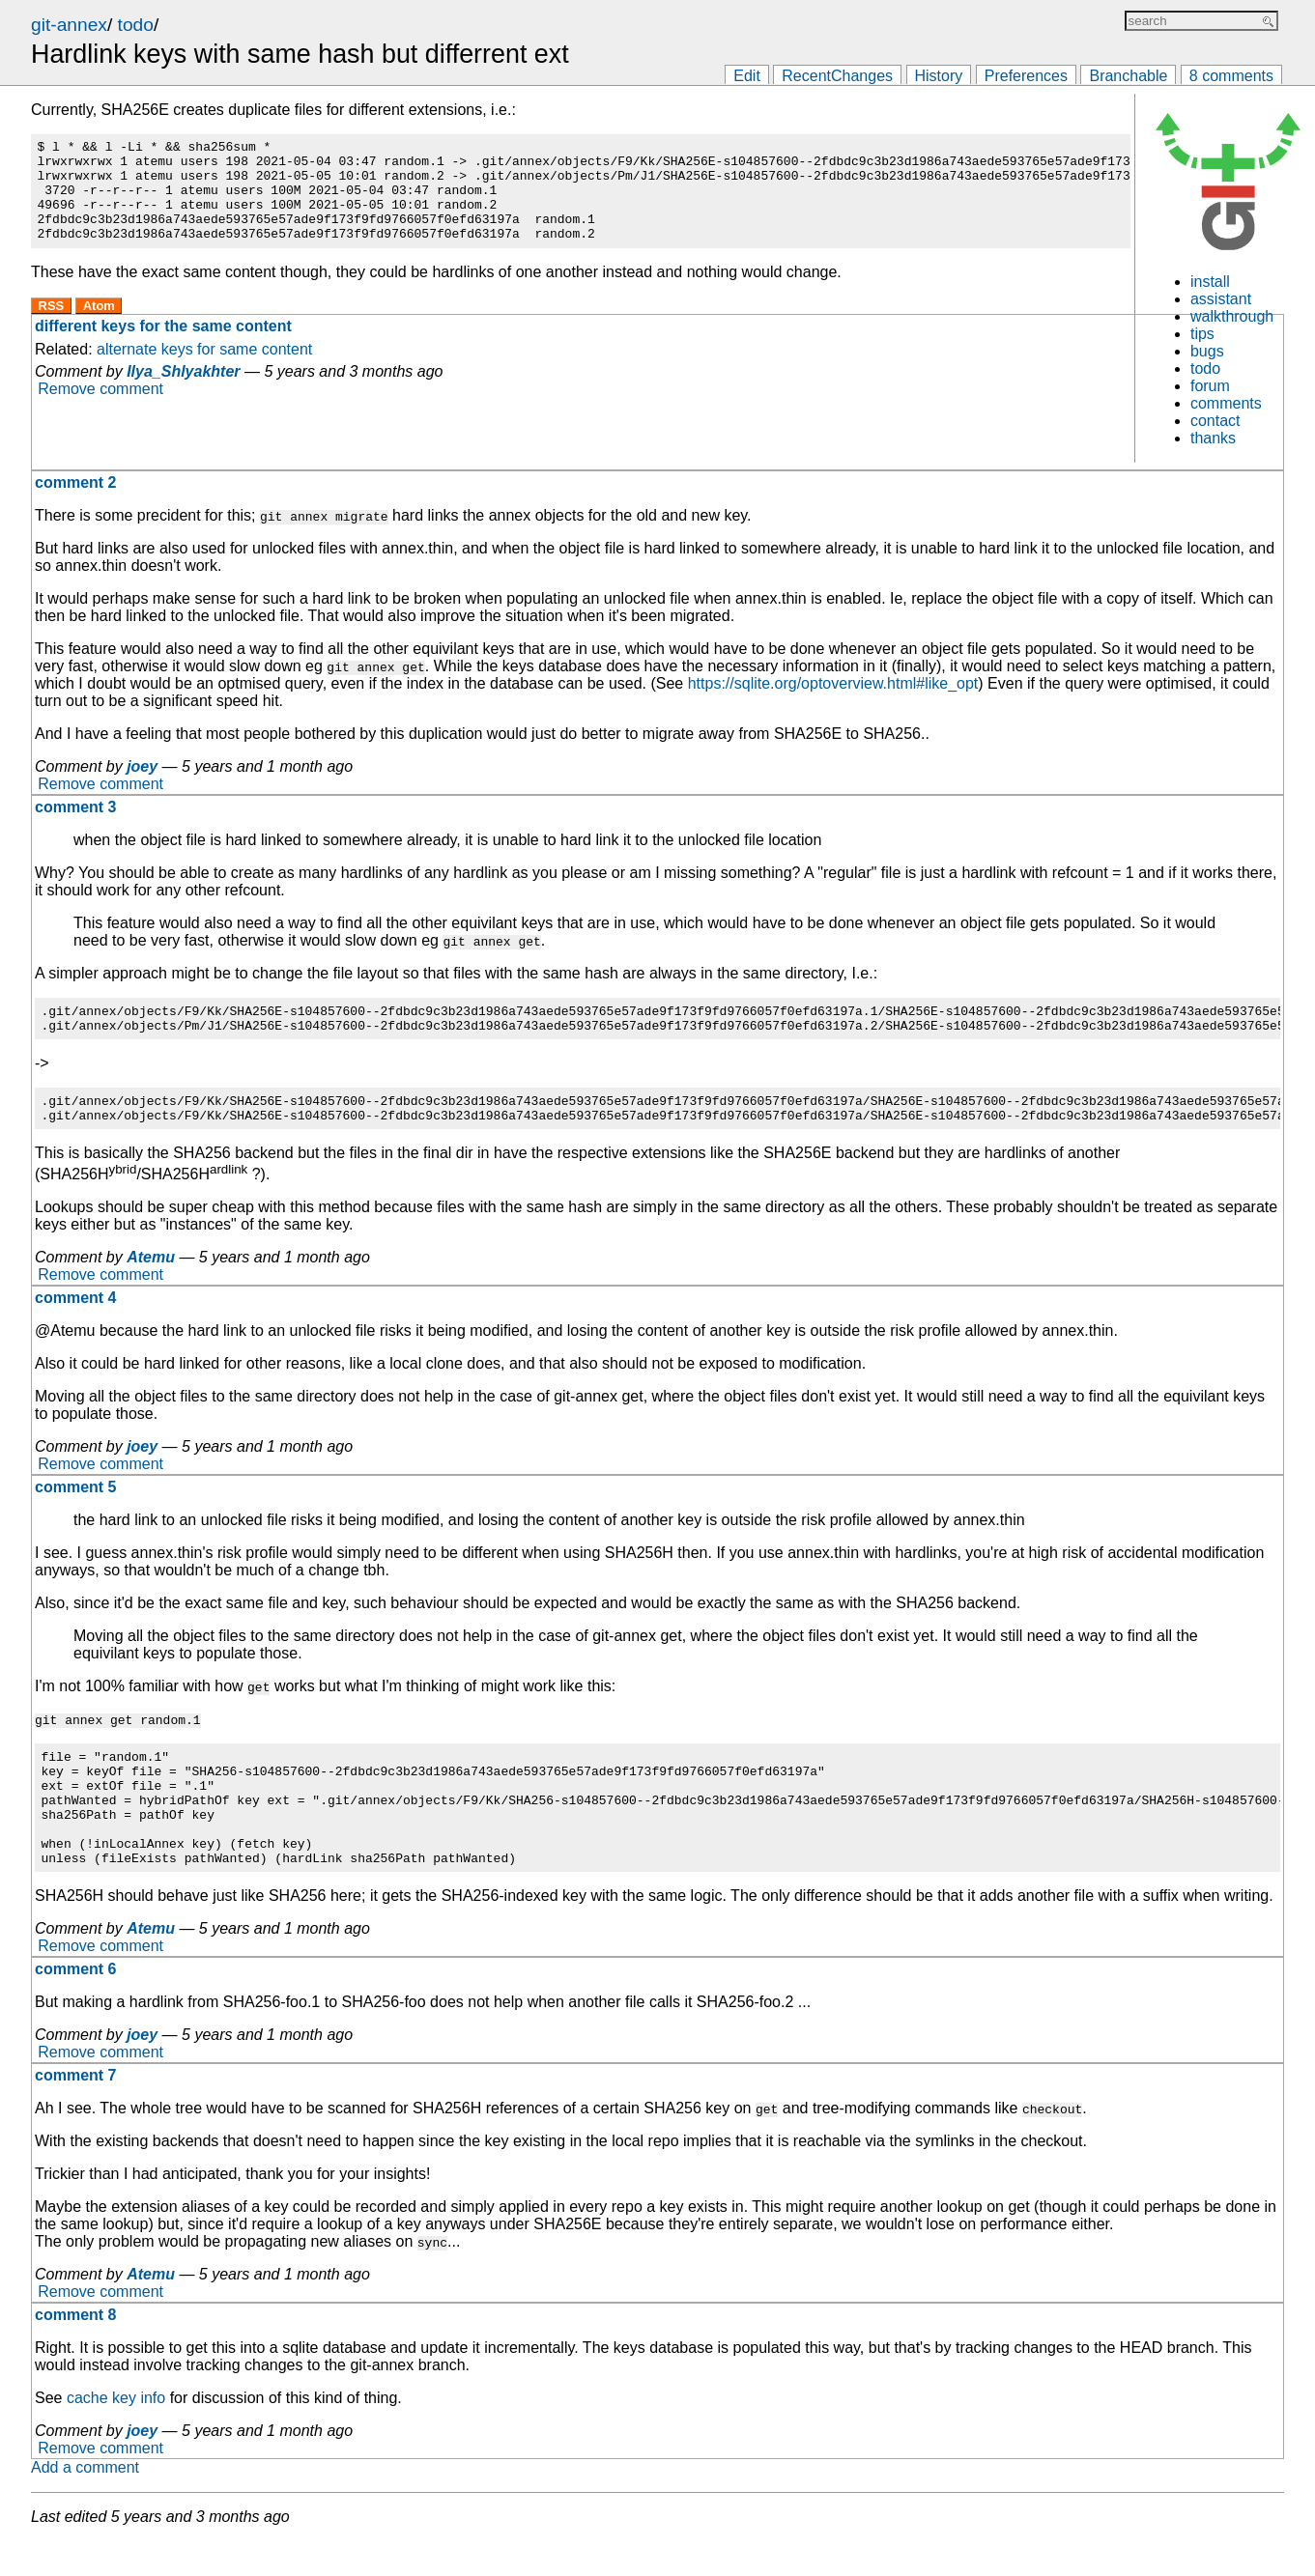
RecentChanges (837, 76)
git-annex (69, 24)
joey (142, 766)
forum (1210, 386)
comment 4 (75, 1309)
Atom (99, 326)
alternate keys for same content (204, 369)
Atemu (151, 1268)
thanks (1213, 438)
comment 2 (75, 482)
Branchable (1128, 76)
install (1210, 281)
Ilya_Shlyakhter (183, 391)
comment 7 (75, 2110)
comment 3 (75, 807)
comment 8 (75, 2349)
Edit (746, 76)
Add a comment (85, 2502)
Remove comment (100, 409)
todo (136, 24)
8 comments (1231, 76)
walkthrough (1231, 316)
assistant (1220, 299)
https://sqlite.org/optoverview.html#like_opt (833, 683)
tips (1202, 334)
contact (1215, 420)
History (939, 76)
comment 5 (75, 1498)
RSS (52, 326)
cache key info (116, 2432)
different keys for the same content (163, 346)
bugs (1207, 351)
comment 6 (75, 2004)
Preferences (1026, 76)
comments (1226, 403)
